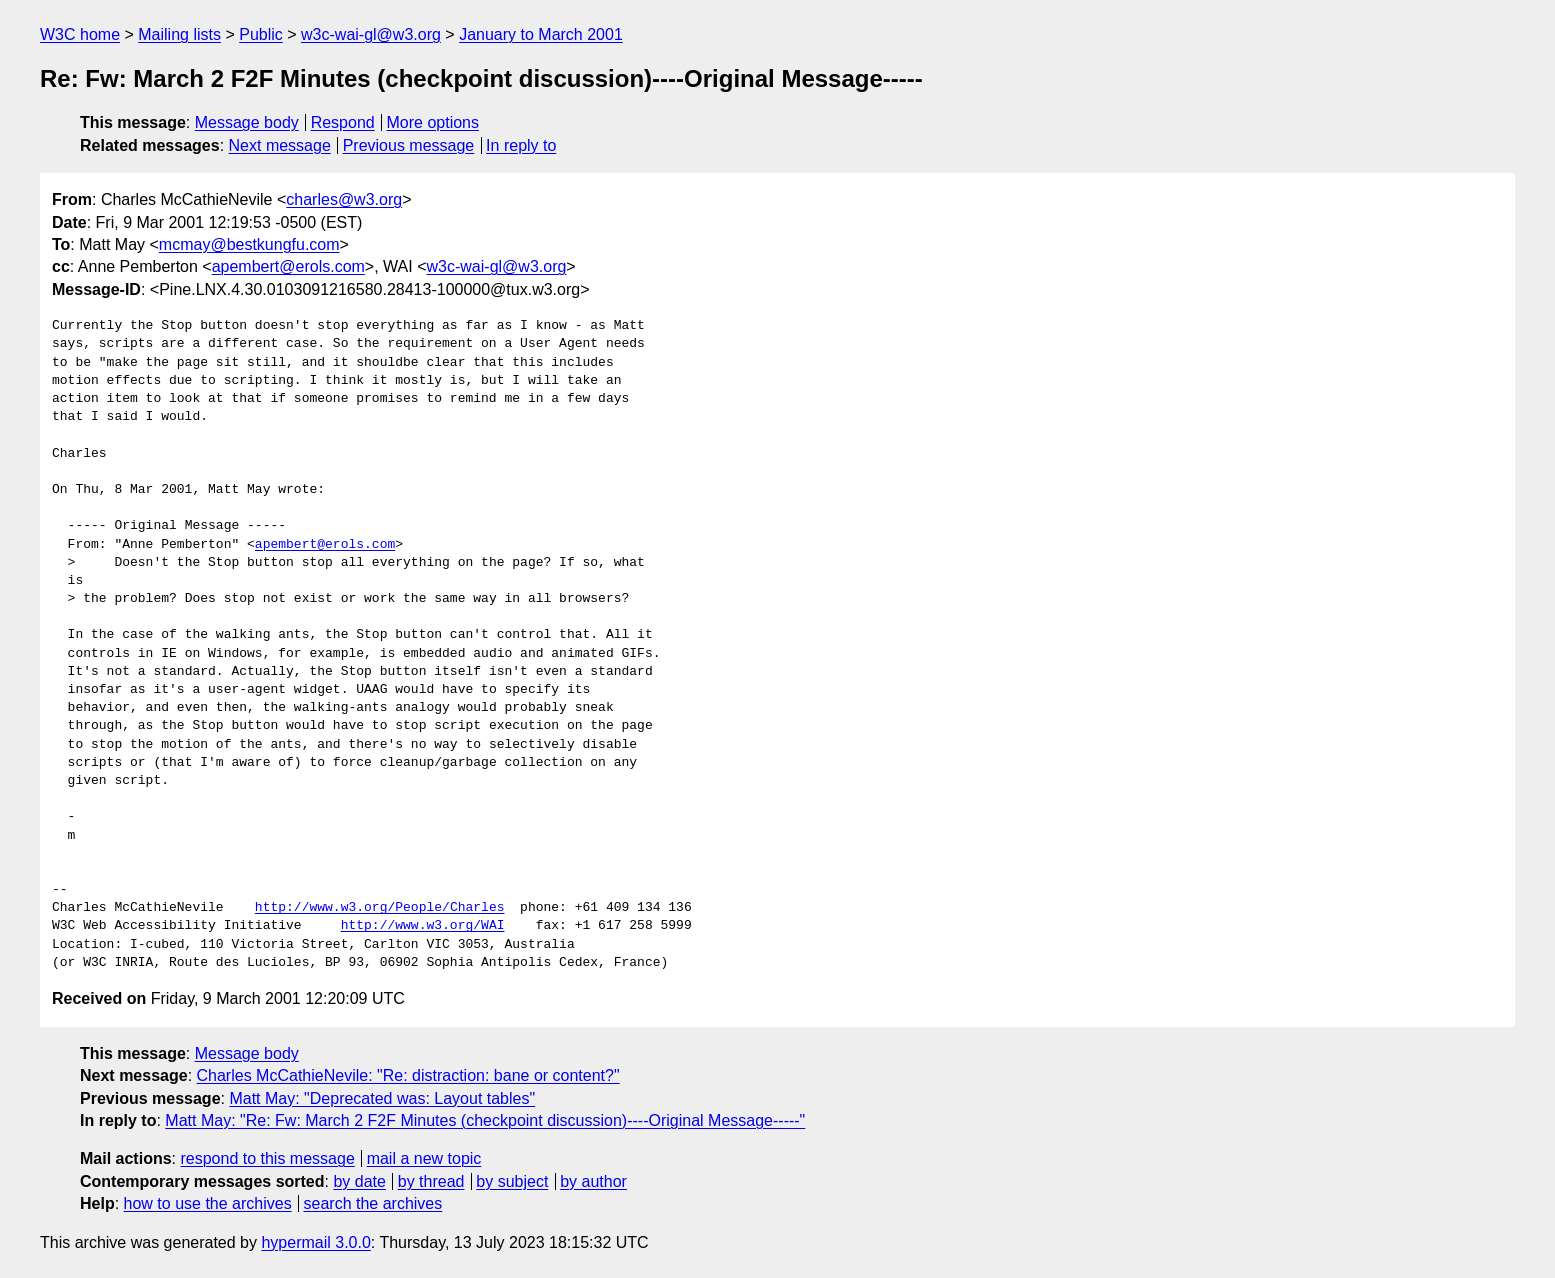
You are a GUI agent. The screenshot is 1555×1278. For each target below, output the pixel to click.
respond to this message (267, 1158)
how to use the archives (208, 1203)
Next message (280, 145)
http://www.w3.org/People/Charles (380, 908)
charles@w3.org (344, 199)
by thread (431, 1181)
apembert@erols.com (288, 266)
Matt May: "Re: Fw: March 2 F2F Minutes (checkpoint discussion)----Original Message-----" (485, 1120)
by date (359, 1181)
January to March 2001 (541, 34)
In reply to (521, 145)
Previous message (409, 145)
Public (261, 34)
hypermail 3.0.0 (315, 1242)
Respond (343, 122)
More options (433, 122)
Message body (247, 122)
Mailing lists (179, 34)
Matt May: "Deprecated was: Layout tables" (382, 1098)
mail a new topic (424, 1158)
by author (593, 1181)
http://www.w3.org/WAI (423, 926)
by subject (512, 1181)
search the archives (373, 1203)
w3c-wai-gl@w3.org (371, 34)
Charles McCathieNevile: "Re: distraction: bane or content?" (408, 1075)
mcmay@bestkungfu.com (249, 244)
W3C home (80, 34)
